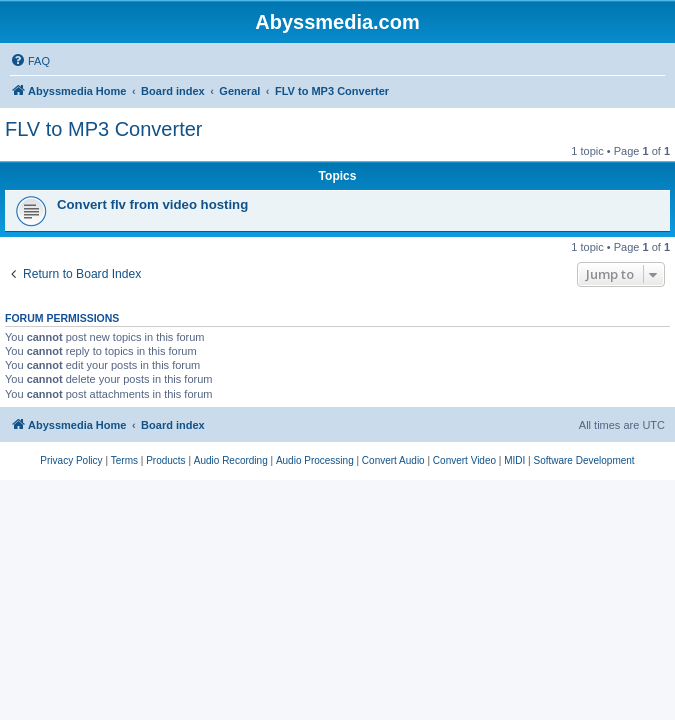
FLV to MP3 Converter (103, 129)
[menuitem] (30, 61)
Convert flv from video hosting (152, 204)
